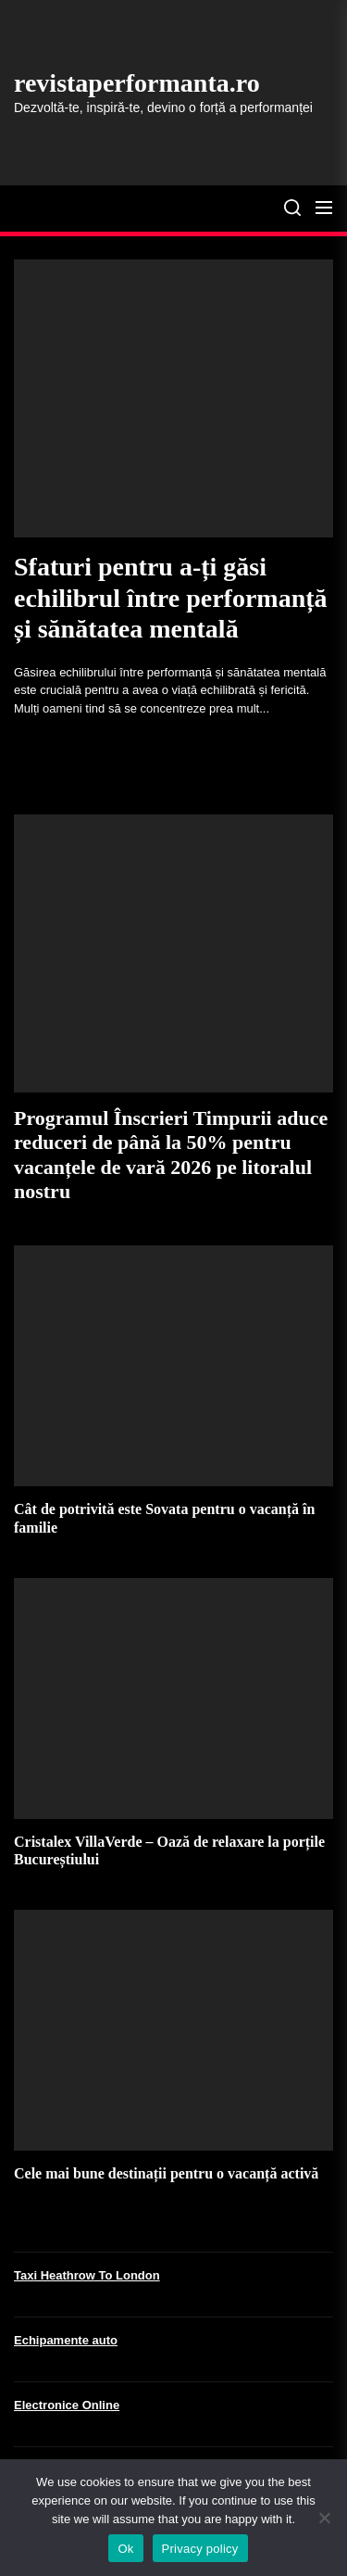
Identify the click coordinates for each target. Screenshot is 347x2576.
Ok (125, 2549)
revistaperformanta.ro (137, 83)
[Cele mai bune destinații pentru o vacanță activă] (173, 2030)
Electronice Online (66, 2405)
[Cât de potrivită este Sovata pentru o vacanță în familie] (173, 1365)
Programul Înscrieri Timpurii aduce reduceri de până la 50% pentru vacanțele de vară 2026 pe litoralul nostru (171, 1154)
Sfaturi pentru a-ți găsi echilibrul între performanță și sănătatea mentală (171, 597)
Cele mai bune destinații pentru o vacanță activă (166, 2173)
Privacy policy (200, 2549)
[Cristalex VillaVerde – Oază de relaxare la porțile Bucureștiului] (173, 1698)
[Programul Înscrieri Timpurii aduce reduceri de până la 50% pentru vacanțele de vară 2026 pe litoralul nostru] (173, 953)
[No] (324, 2517)
